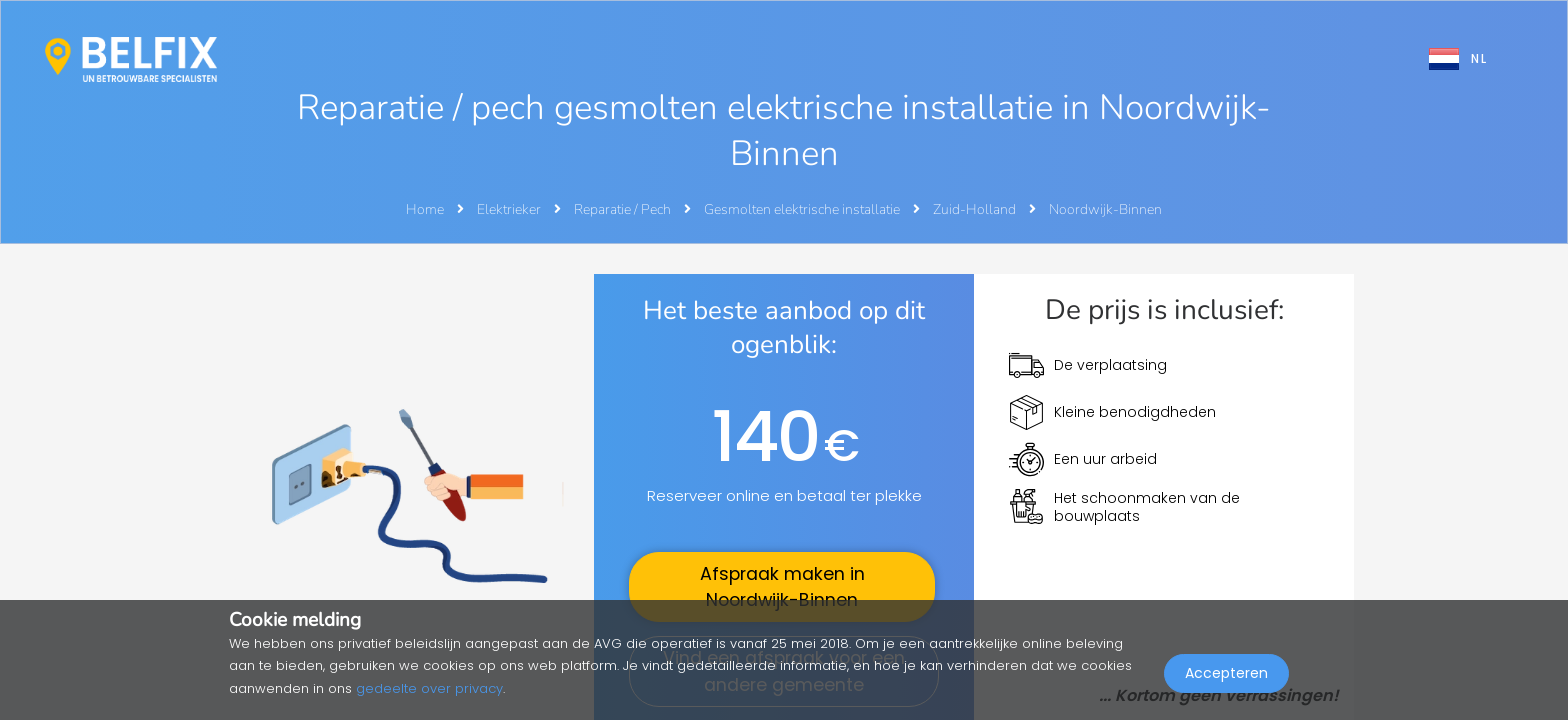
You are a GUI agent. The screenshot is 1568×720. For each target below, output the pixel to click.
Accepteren (1226, 676)
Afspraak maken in (782, 587)
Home (425, 209)
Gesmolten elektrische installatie (803, 209)
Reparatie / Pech (624, 209)
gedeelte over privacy (429, 688)
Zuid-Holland (976, 209)
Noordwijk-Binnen (1105, 209)
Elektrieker (510, 209)
